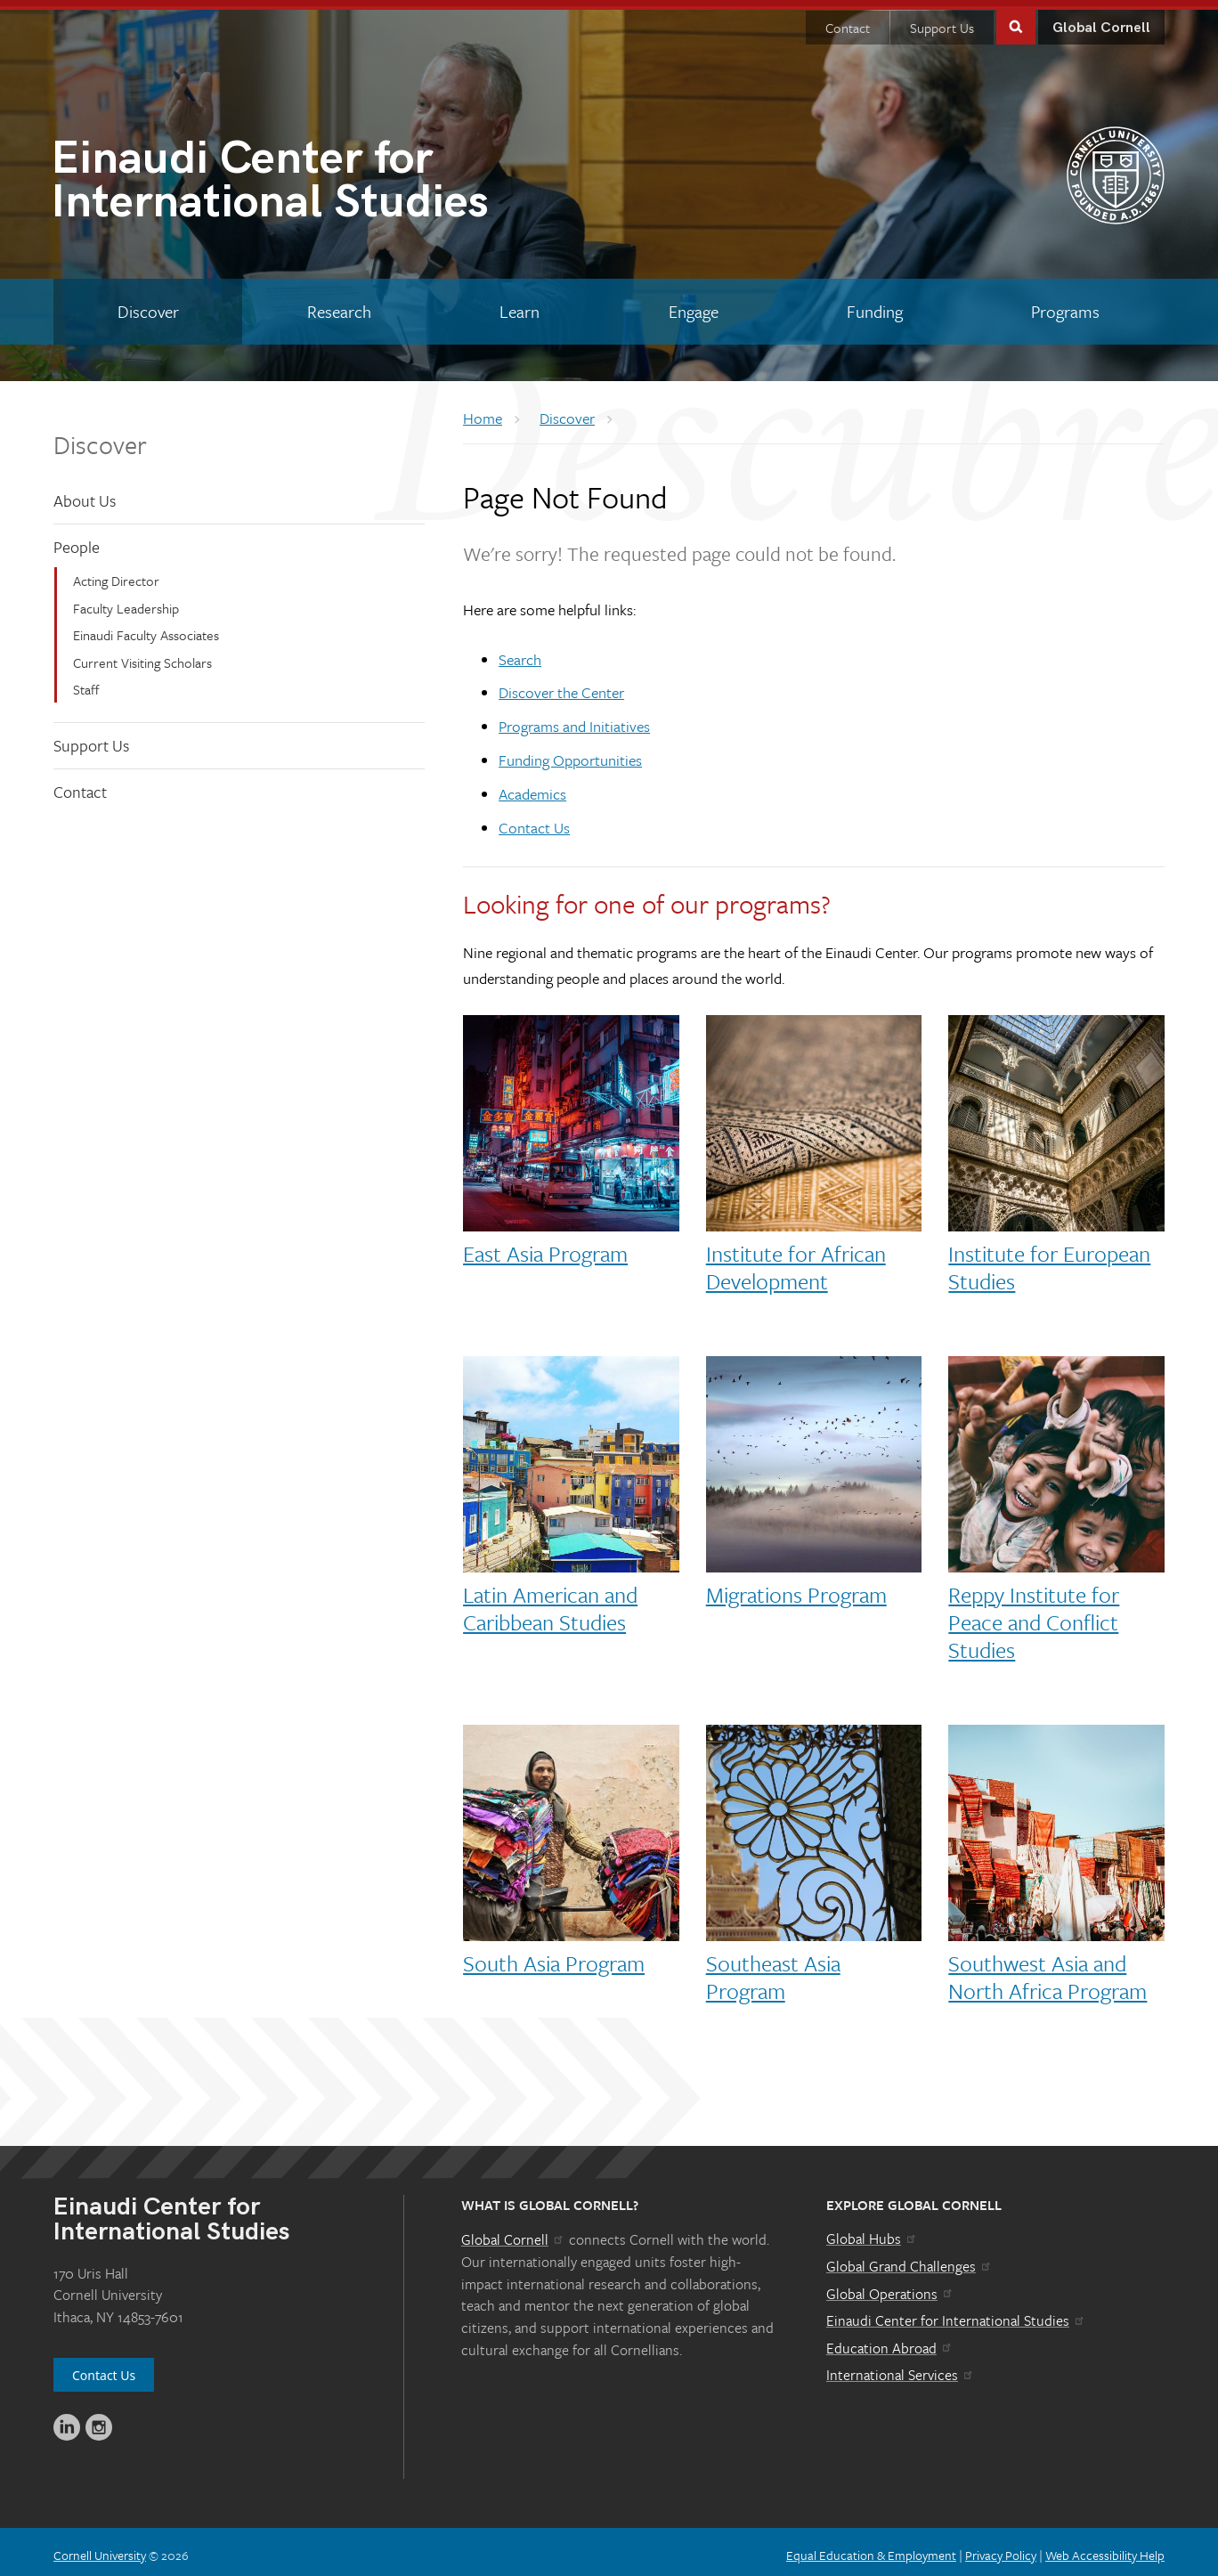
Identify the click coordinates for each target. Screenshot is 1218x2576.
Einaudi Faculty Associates (146, 628)
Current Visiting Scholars (142, 655)
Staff (86, 683)
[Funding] (874, 305)
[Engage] (693, 305)
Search (520, 653)
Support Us (942, 21)
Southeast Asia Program (773, 1970)
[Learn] (520, 305)
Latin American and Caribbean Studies (550, 1601)
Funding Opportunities (570, 754)
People (76, 540)
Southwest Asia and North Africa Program (1047, 1970)
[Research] (338, 305)
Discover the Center (561, 686)
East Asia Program (545, 1247)
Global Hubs (872, 2232)
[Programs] (1066, 305)
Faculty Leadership (126, 602)
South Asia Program (554, 1956)
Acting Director (116, 574)
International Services (900, 2368)
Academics (532, 787)
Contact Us (534, 821)
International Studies (330, 177)
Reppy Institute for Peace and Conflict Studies (1033, 1615)
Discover (100, 438)
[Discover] (147, 305)
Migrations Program (796, 1588)
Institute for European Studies (1049, 1260)
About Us (84, 494)
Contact (847, 21)
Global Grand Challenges (909, 2260)
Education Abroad (890, 2342)
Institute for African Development (796, 1260)
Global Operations (890, 2286)
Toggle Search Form (1015, 19)
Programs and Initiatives (574, 720)
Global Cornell (1101, 21)
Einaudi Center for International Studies (956, 2314)
